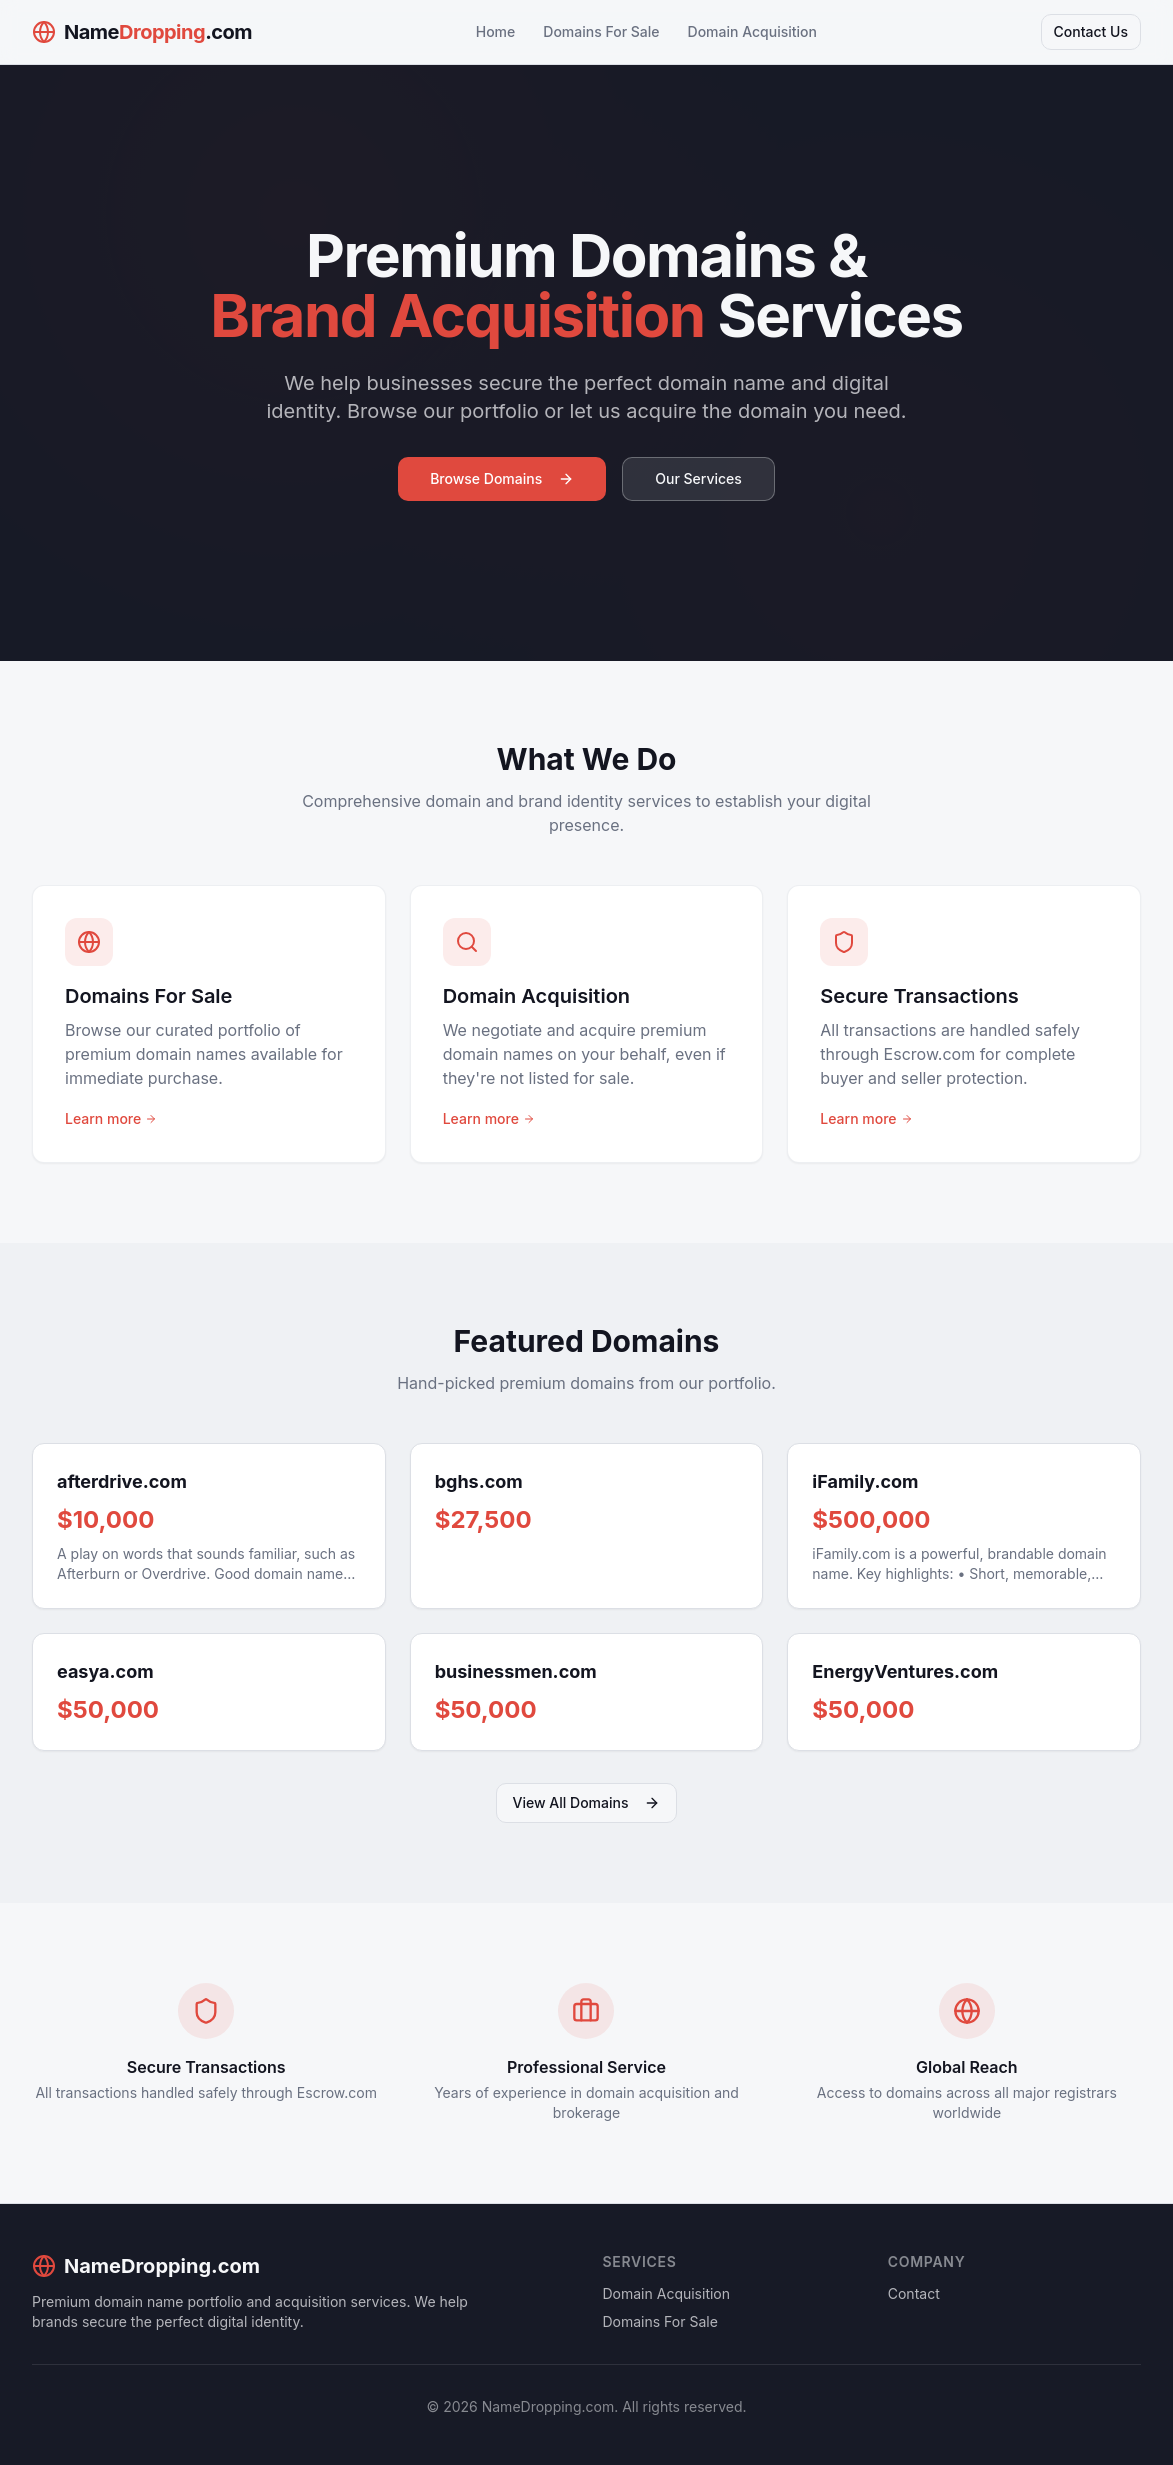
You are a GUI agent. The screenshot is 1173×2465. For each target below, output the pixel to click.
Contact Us (1091, 31)
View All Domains (587, 1802)
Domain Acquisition (752, 31)
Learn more (111, 1118)
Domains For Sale (601, 31)
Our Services (698, 478)
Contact (914, 2293)
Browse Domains (502, 478)
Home (496, 31)
